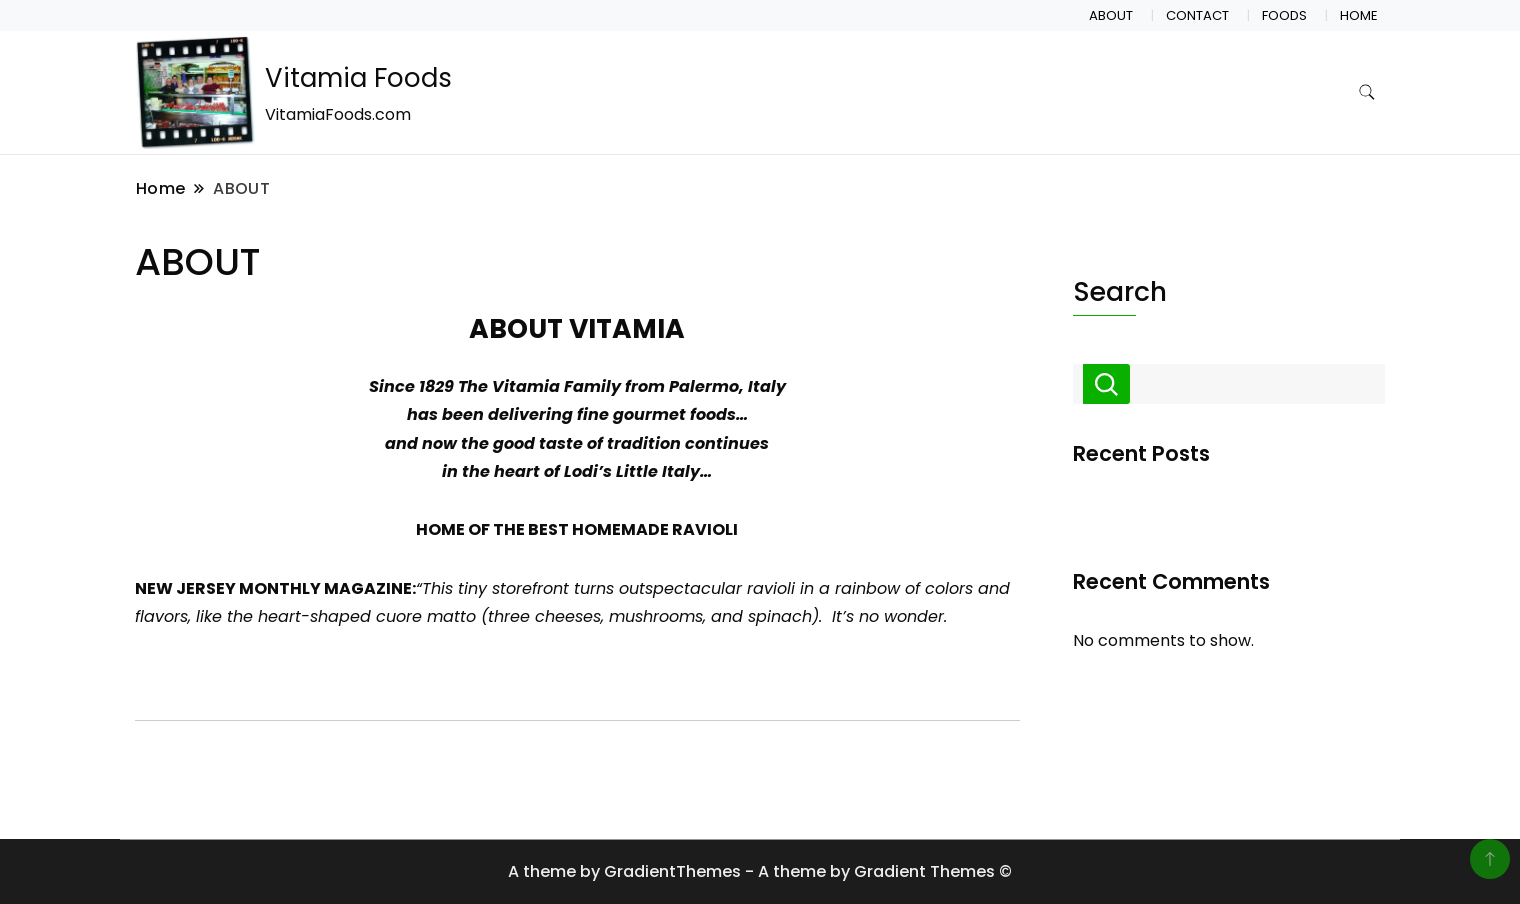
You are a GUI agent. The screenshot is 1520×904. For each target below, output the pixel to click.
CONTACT (1197, 15)
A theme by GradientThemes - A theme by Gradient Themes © (760, 871)
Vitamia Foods (358, 78)
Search (1120, 291)
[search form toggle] (1367, 92)
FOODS (1284, 15)
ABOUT (1111, 15)
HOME (1359, 15)
